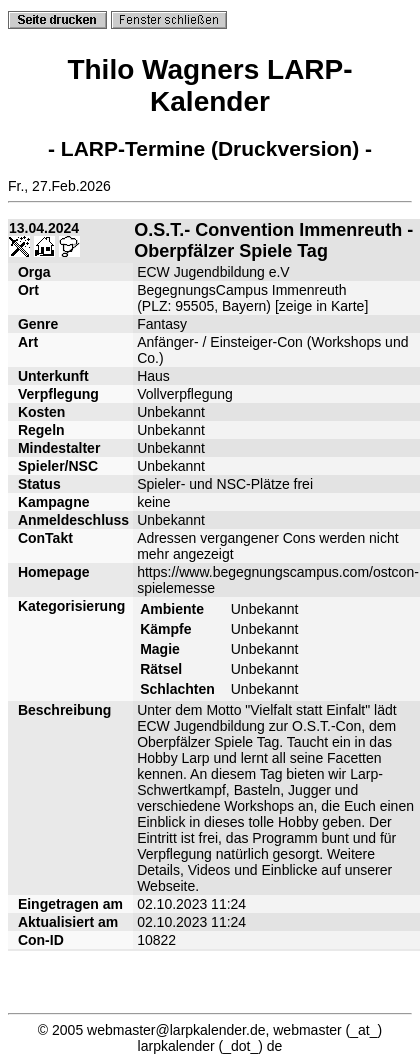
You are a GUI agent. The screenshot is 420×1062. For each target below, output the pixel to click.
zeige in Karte (322, 306)
